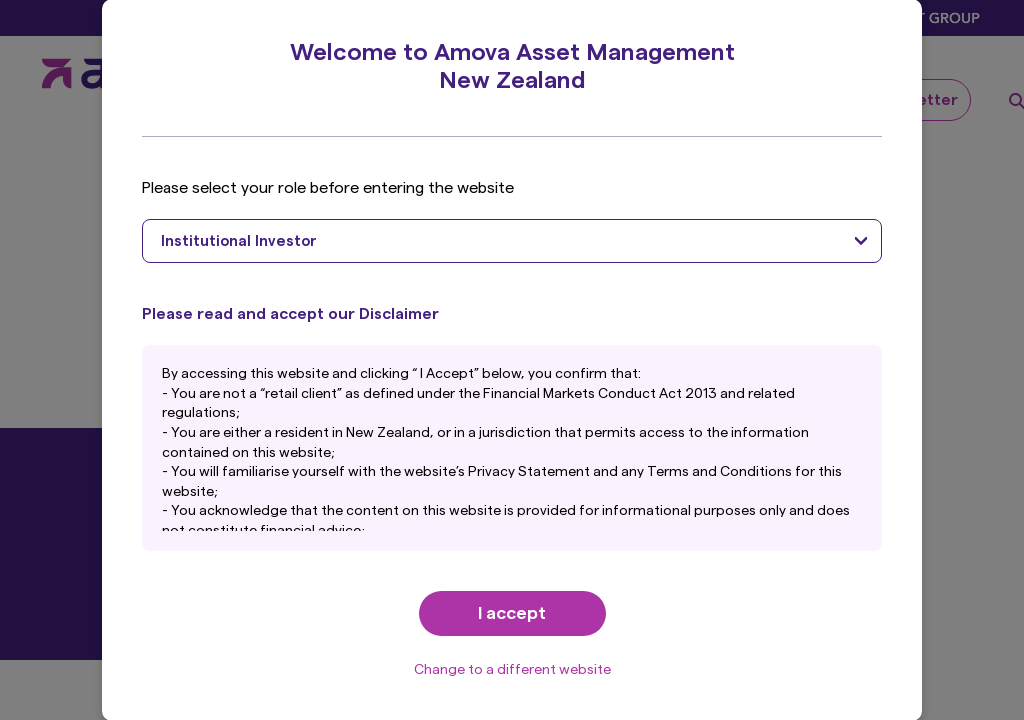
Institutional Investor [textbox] (239, 241)
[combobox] (511, 241)
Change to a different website (512, 670)
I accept (512, 613)
